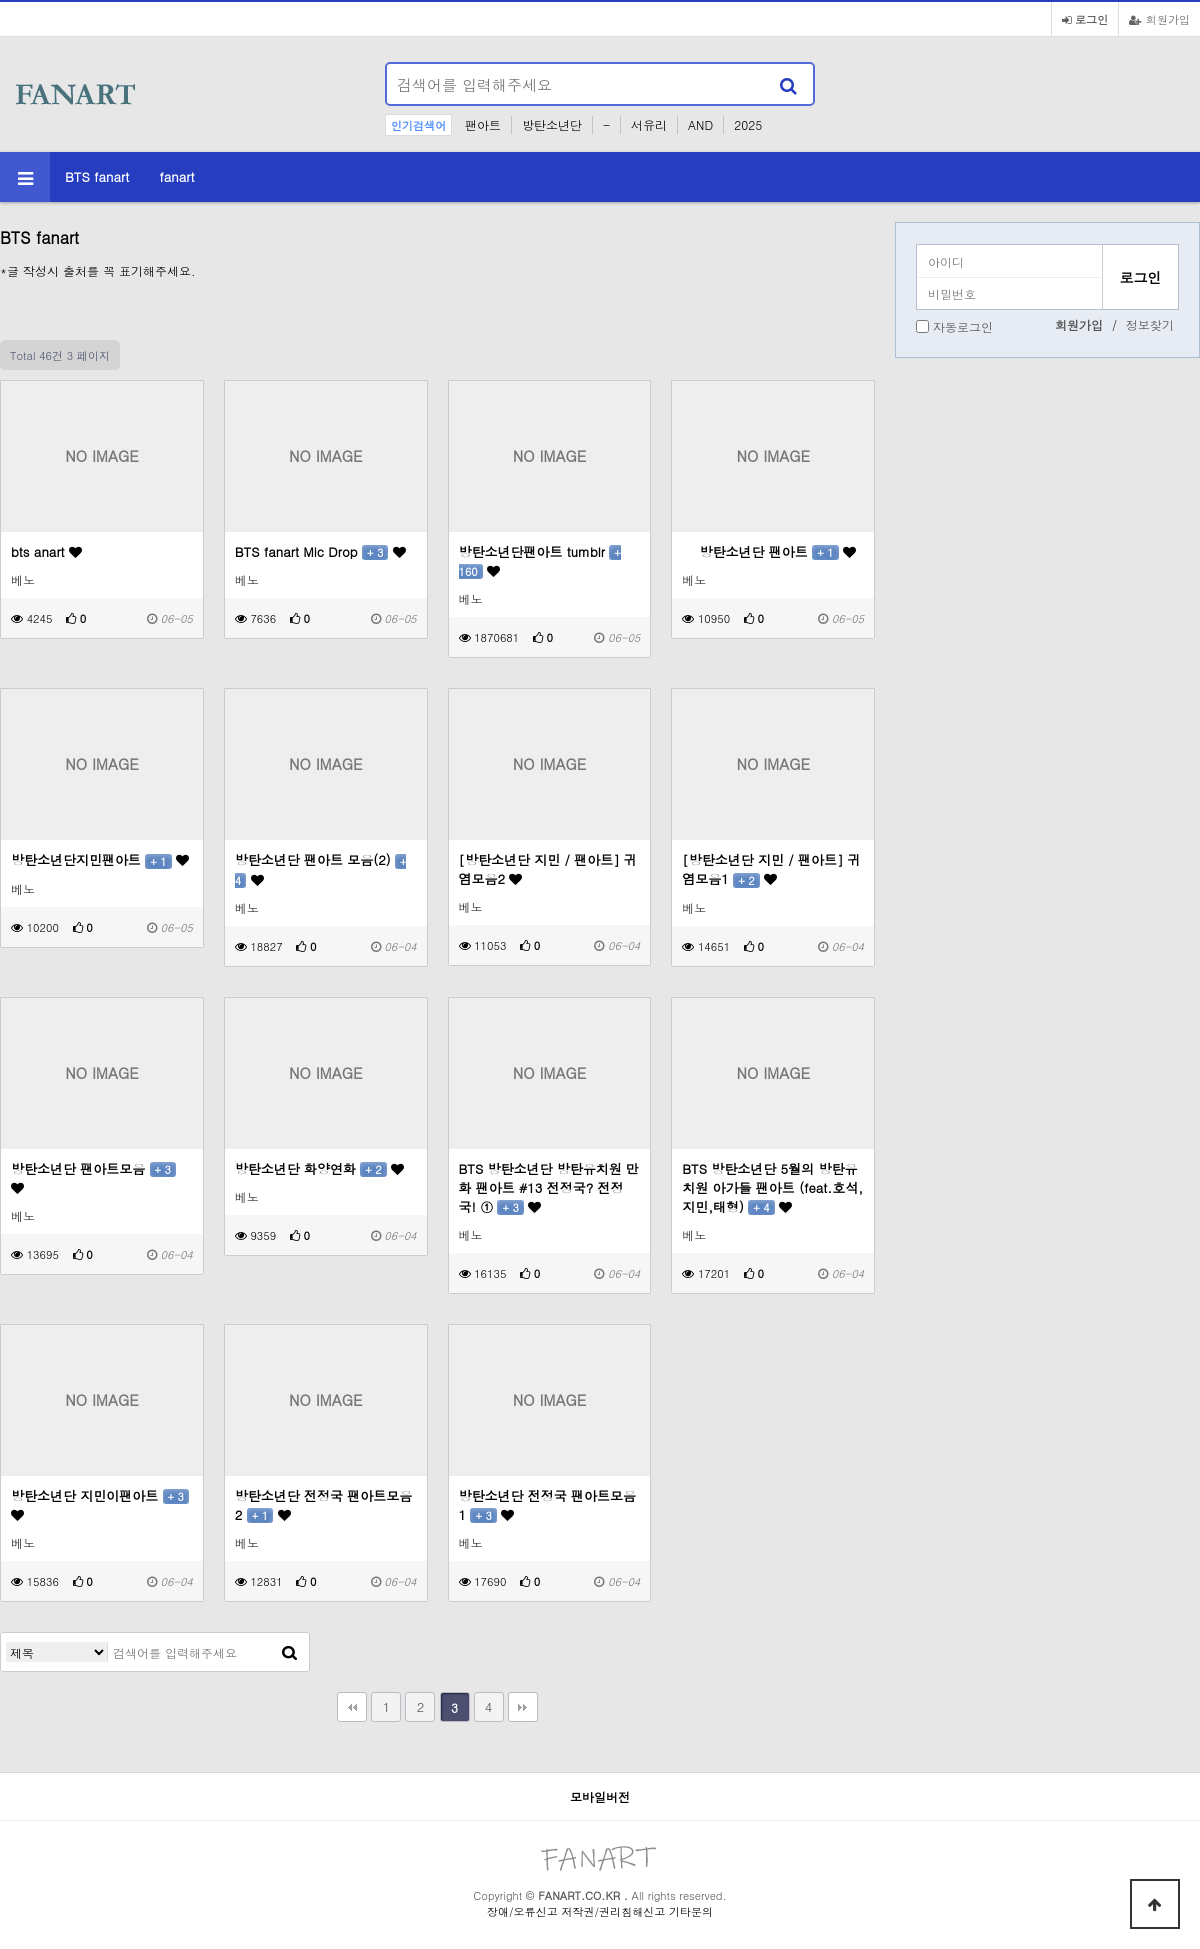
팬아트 (483, 124)
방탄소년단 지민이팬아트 (100, 1504)
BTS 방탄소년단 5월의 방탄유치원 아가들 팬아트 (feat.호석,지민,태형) (772, 1187)
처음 (352, 1707)
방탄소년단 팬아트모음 (93, 1177)
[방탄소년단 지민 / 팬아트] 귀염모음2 (548, 869)
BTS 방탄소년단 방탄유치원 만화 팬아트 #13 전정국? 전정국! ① (549, 1187)
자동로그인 (963, 326)
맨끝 (523, 1707)
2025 (748, 124)
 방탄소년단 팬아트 (769, 551)
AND (700, 124)
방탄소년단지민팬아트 (100, 859)
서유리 (649, 124)
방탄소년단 (552, 124)
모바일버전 (600, 1796)
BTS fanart (97, 176)
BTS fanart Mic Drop (320, 551)
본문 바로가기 (0, 0)
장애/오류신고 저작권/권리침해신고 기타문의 (600, 1911)
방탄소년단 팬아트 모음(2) (321, 869)
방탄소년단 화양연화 (319, 1168)
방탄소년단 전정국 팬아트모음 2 (323, 1505)
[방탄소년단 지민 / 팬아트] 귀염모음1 (771, 869)
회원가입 (1159, 19)
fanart (176, 176)
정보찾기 (1150, 324)
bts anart (46, 551)
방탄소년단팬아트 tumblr (540, 561)
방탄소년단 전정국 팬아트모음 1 (547, 1505)
